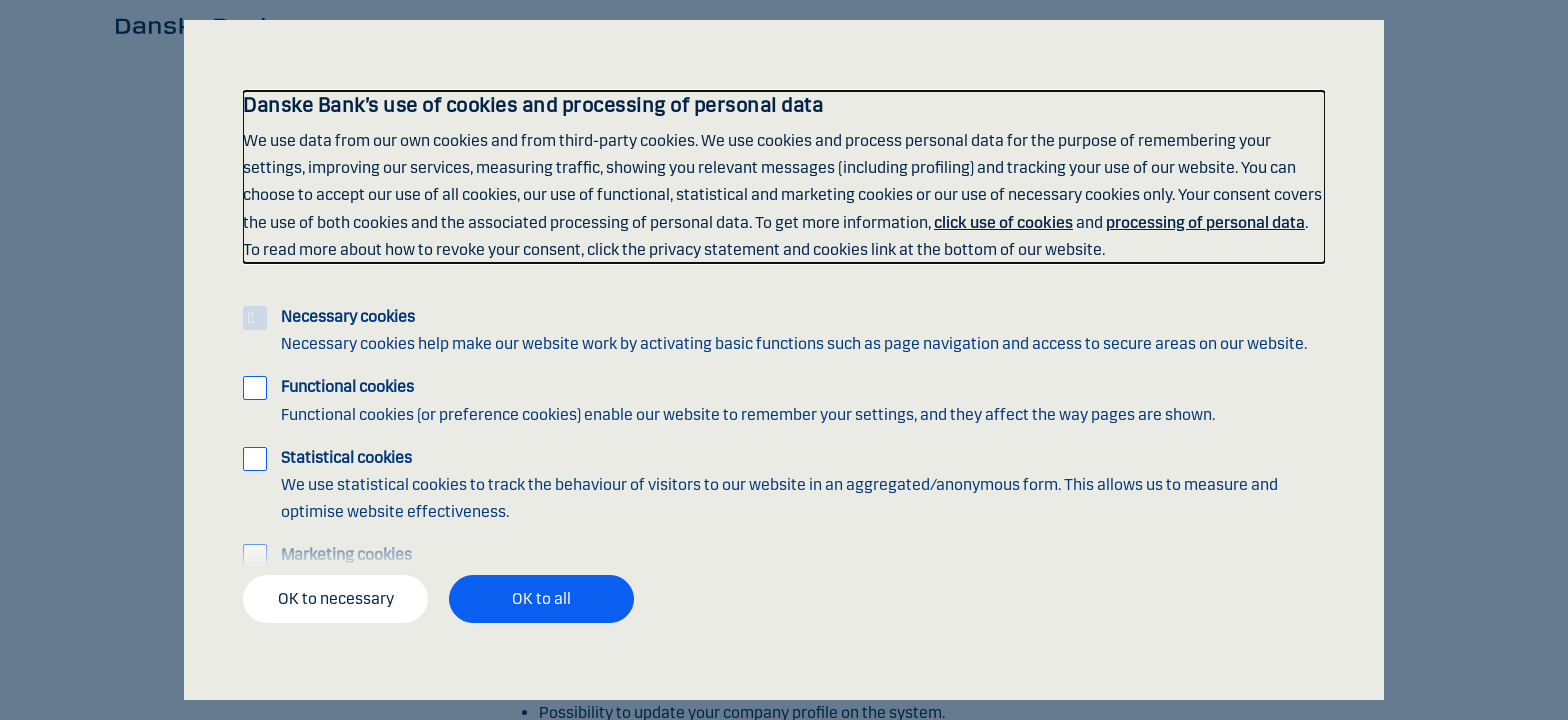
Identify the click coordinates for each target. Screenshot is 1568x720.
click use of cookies (1003, 222)
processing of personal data (1205, 222)
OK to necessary (336, 598)
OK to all (541, 598)
